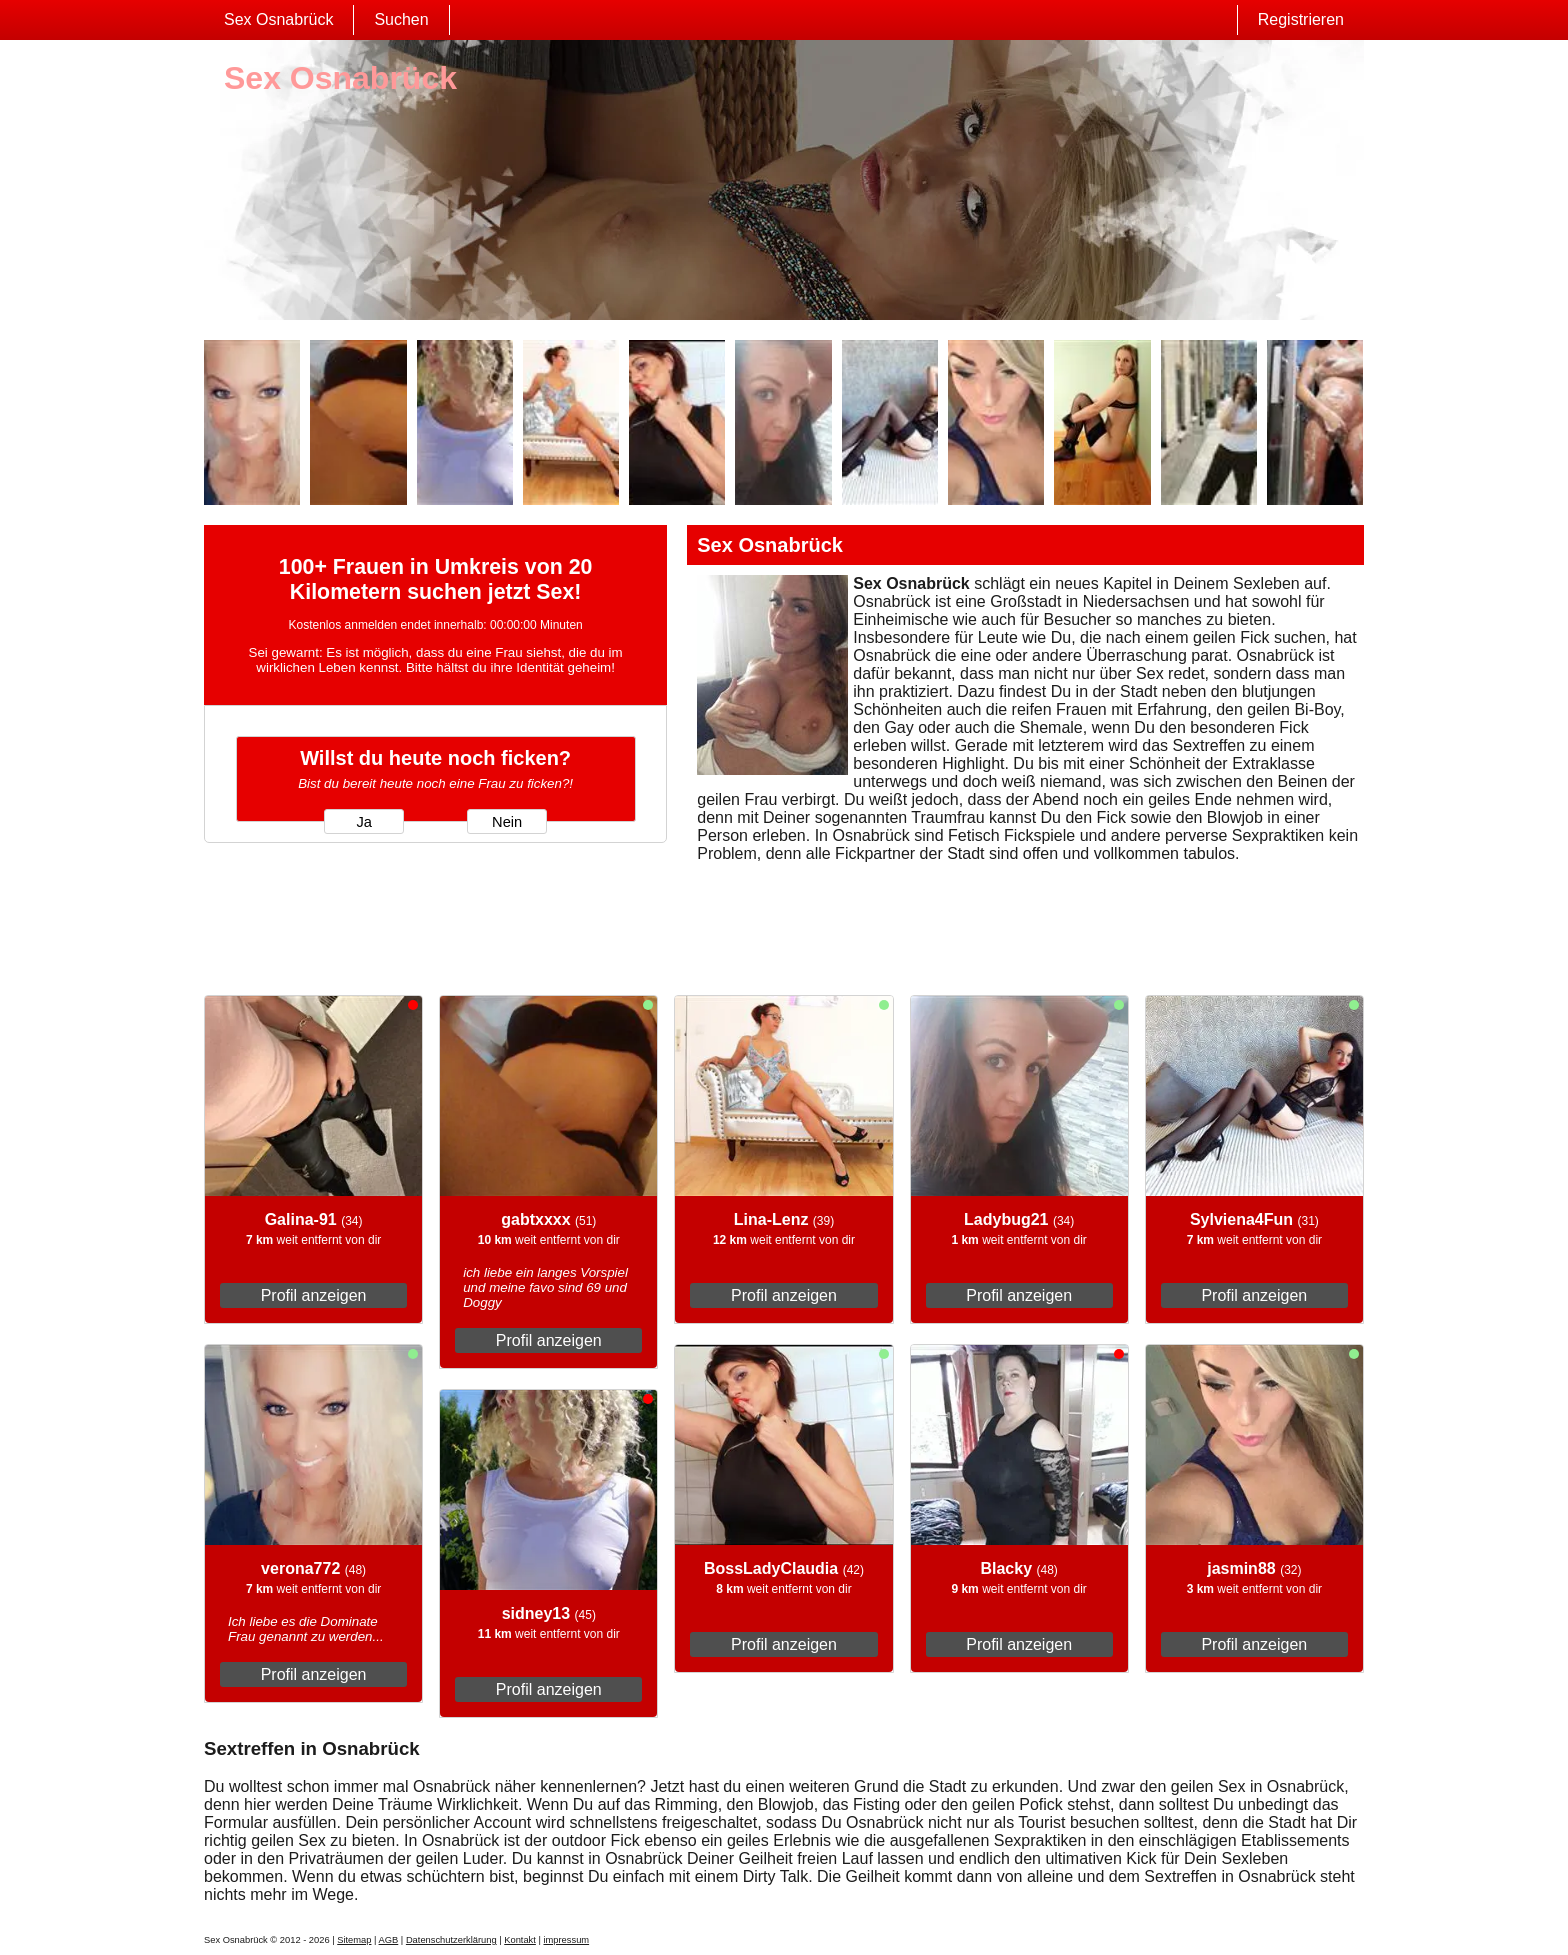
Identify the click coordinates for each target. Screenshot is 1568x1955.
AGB (389, 1940)
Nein (507, 822)
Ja (363, 822)
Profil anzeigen (314, 1295)
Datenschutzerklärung (451, 1940)
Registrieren (1301, 19)
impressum (566, 1940)
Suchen (401, 19)
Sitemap (354, 1940)
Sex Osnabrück (278, 19)
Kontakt (520, 1940)
